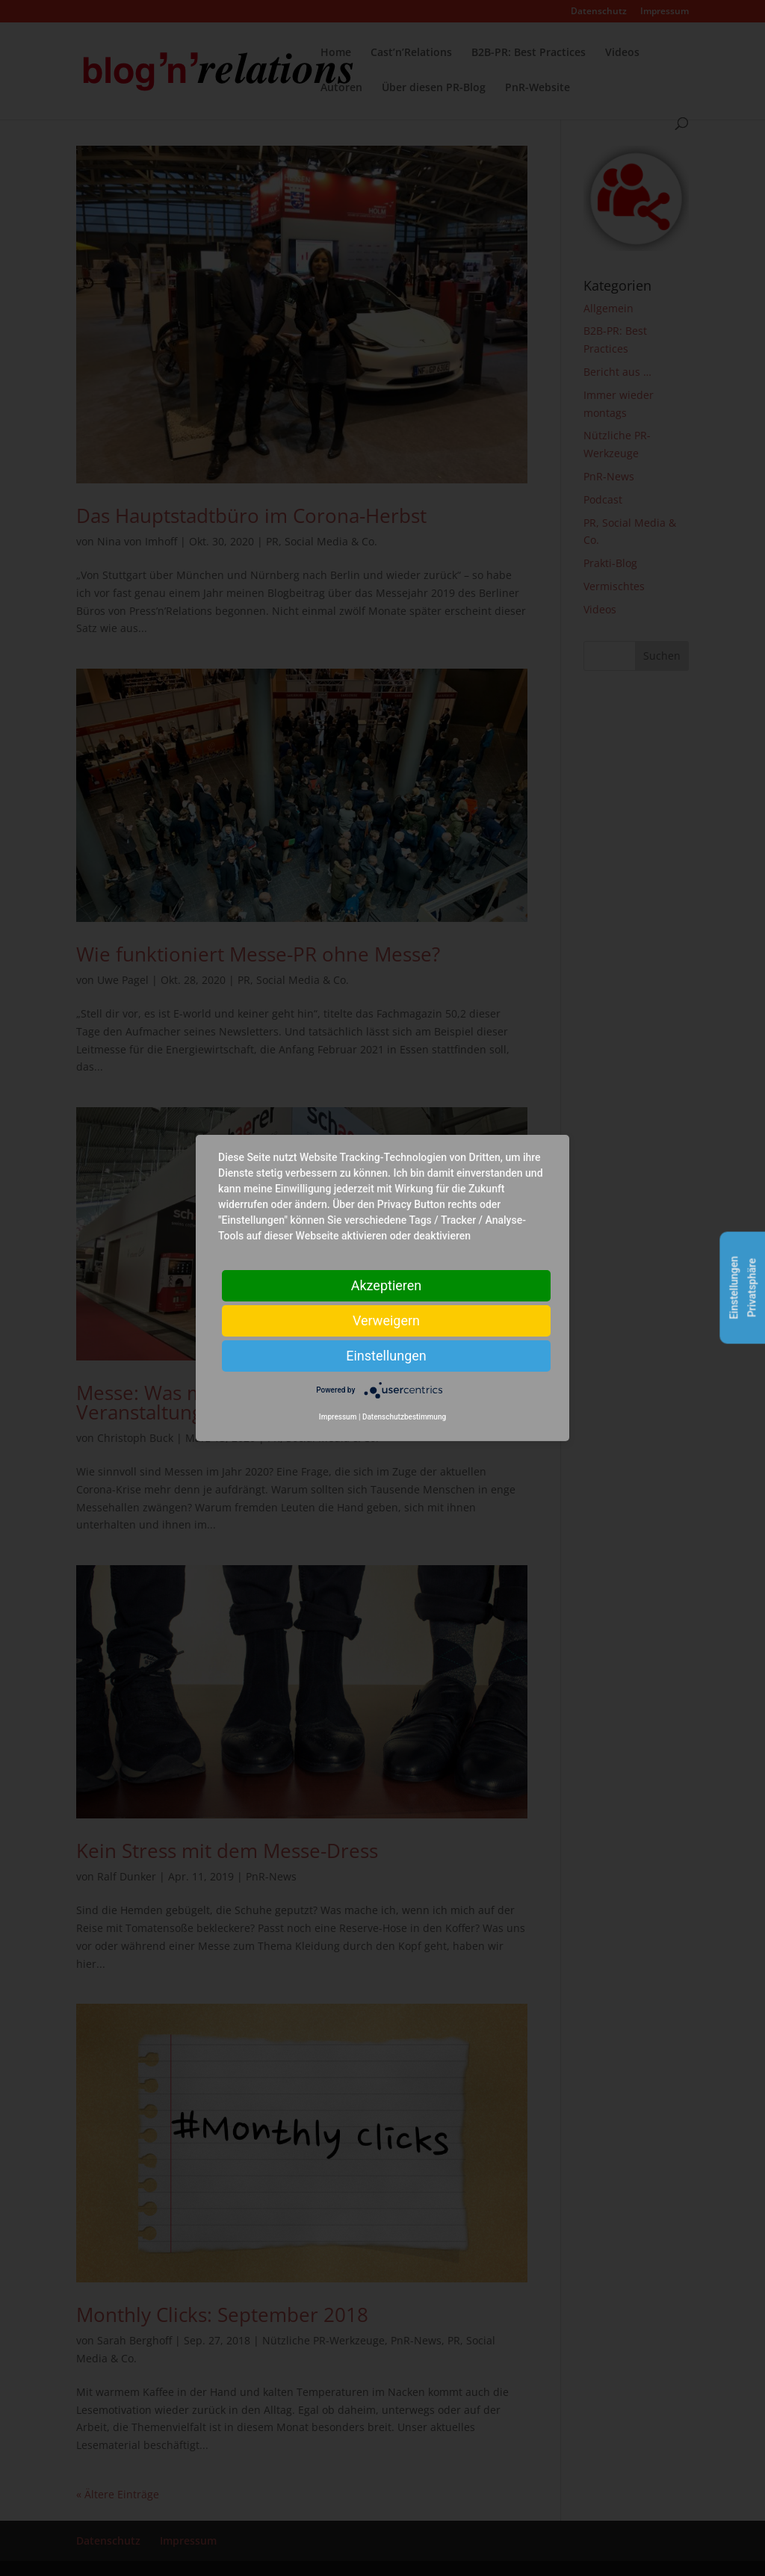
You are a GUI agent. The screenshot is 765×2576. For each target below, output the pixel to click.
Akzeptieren (386, 1285)
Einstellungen (386, 1355)
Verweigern (386, 1320)
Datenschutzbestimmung (404, 1417)
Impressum (338, 1417)
